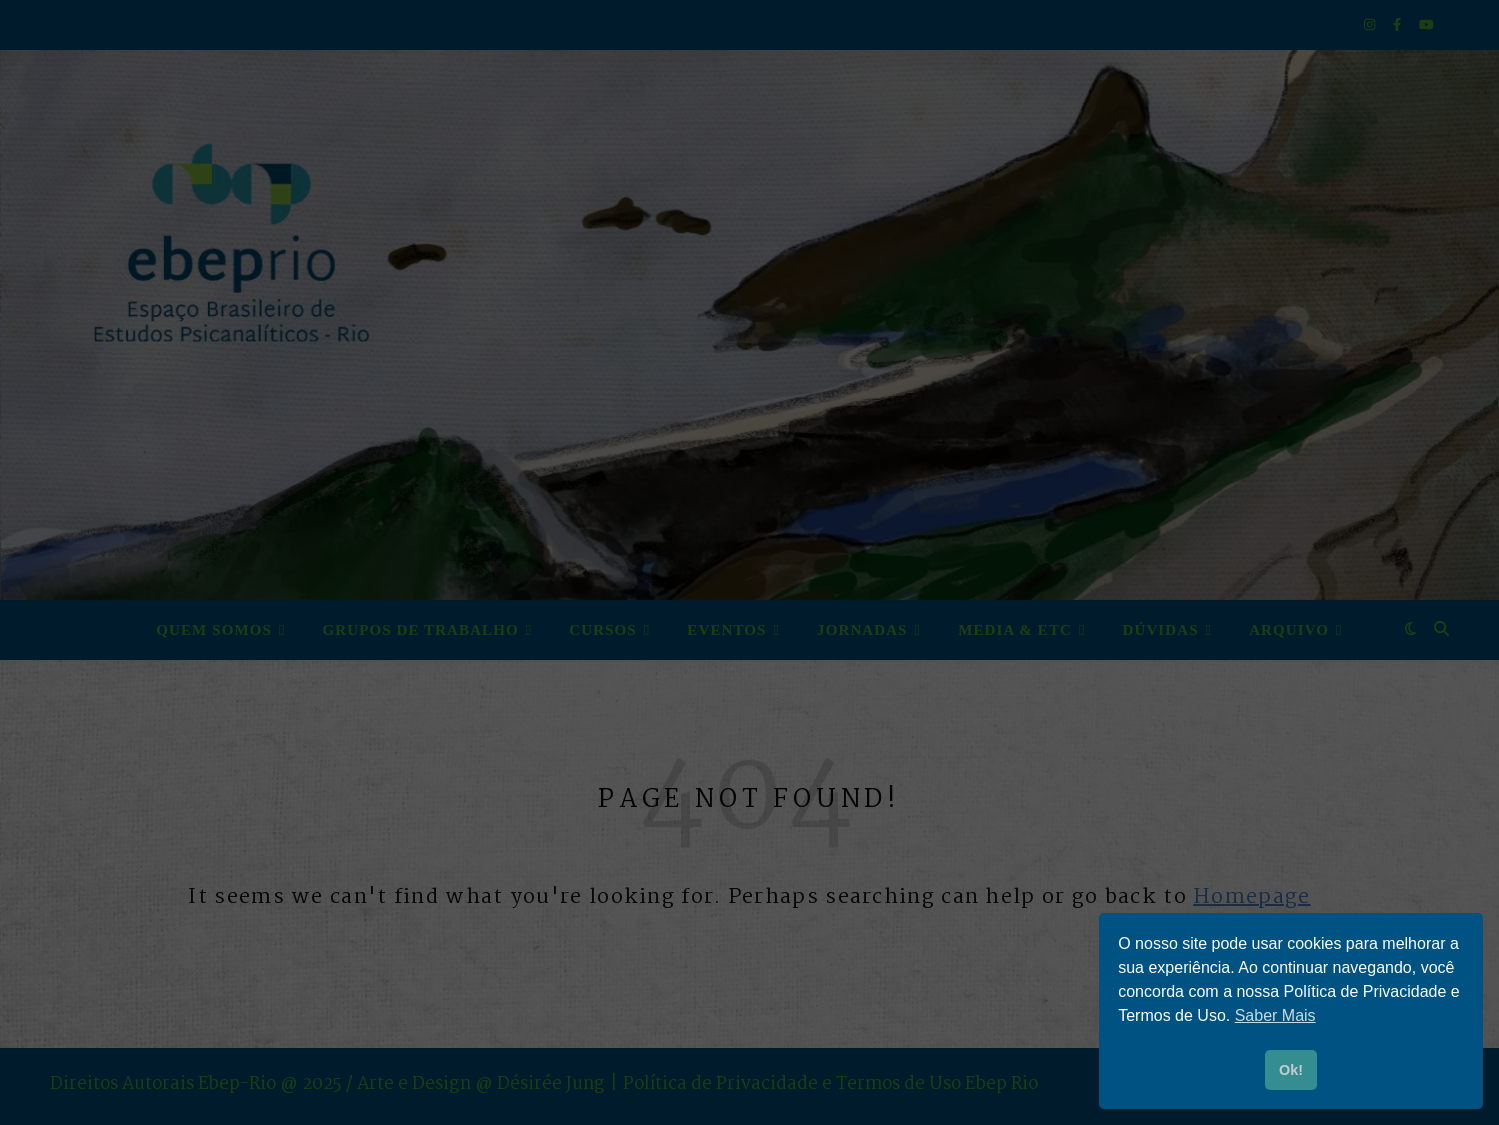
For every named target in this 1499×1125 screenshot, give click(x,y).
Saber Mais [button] (1275, 1015)
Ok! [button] (1291, 1070)
